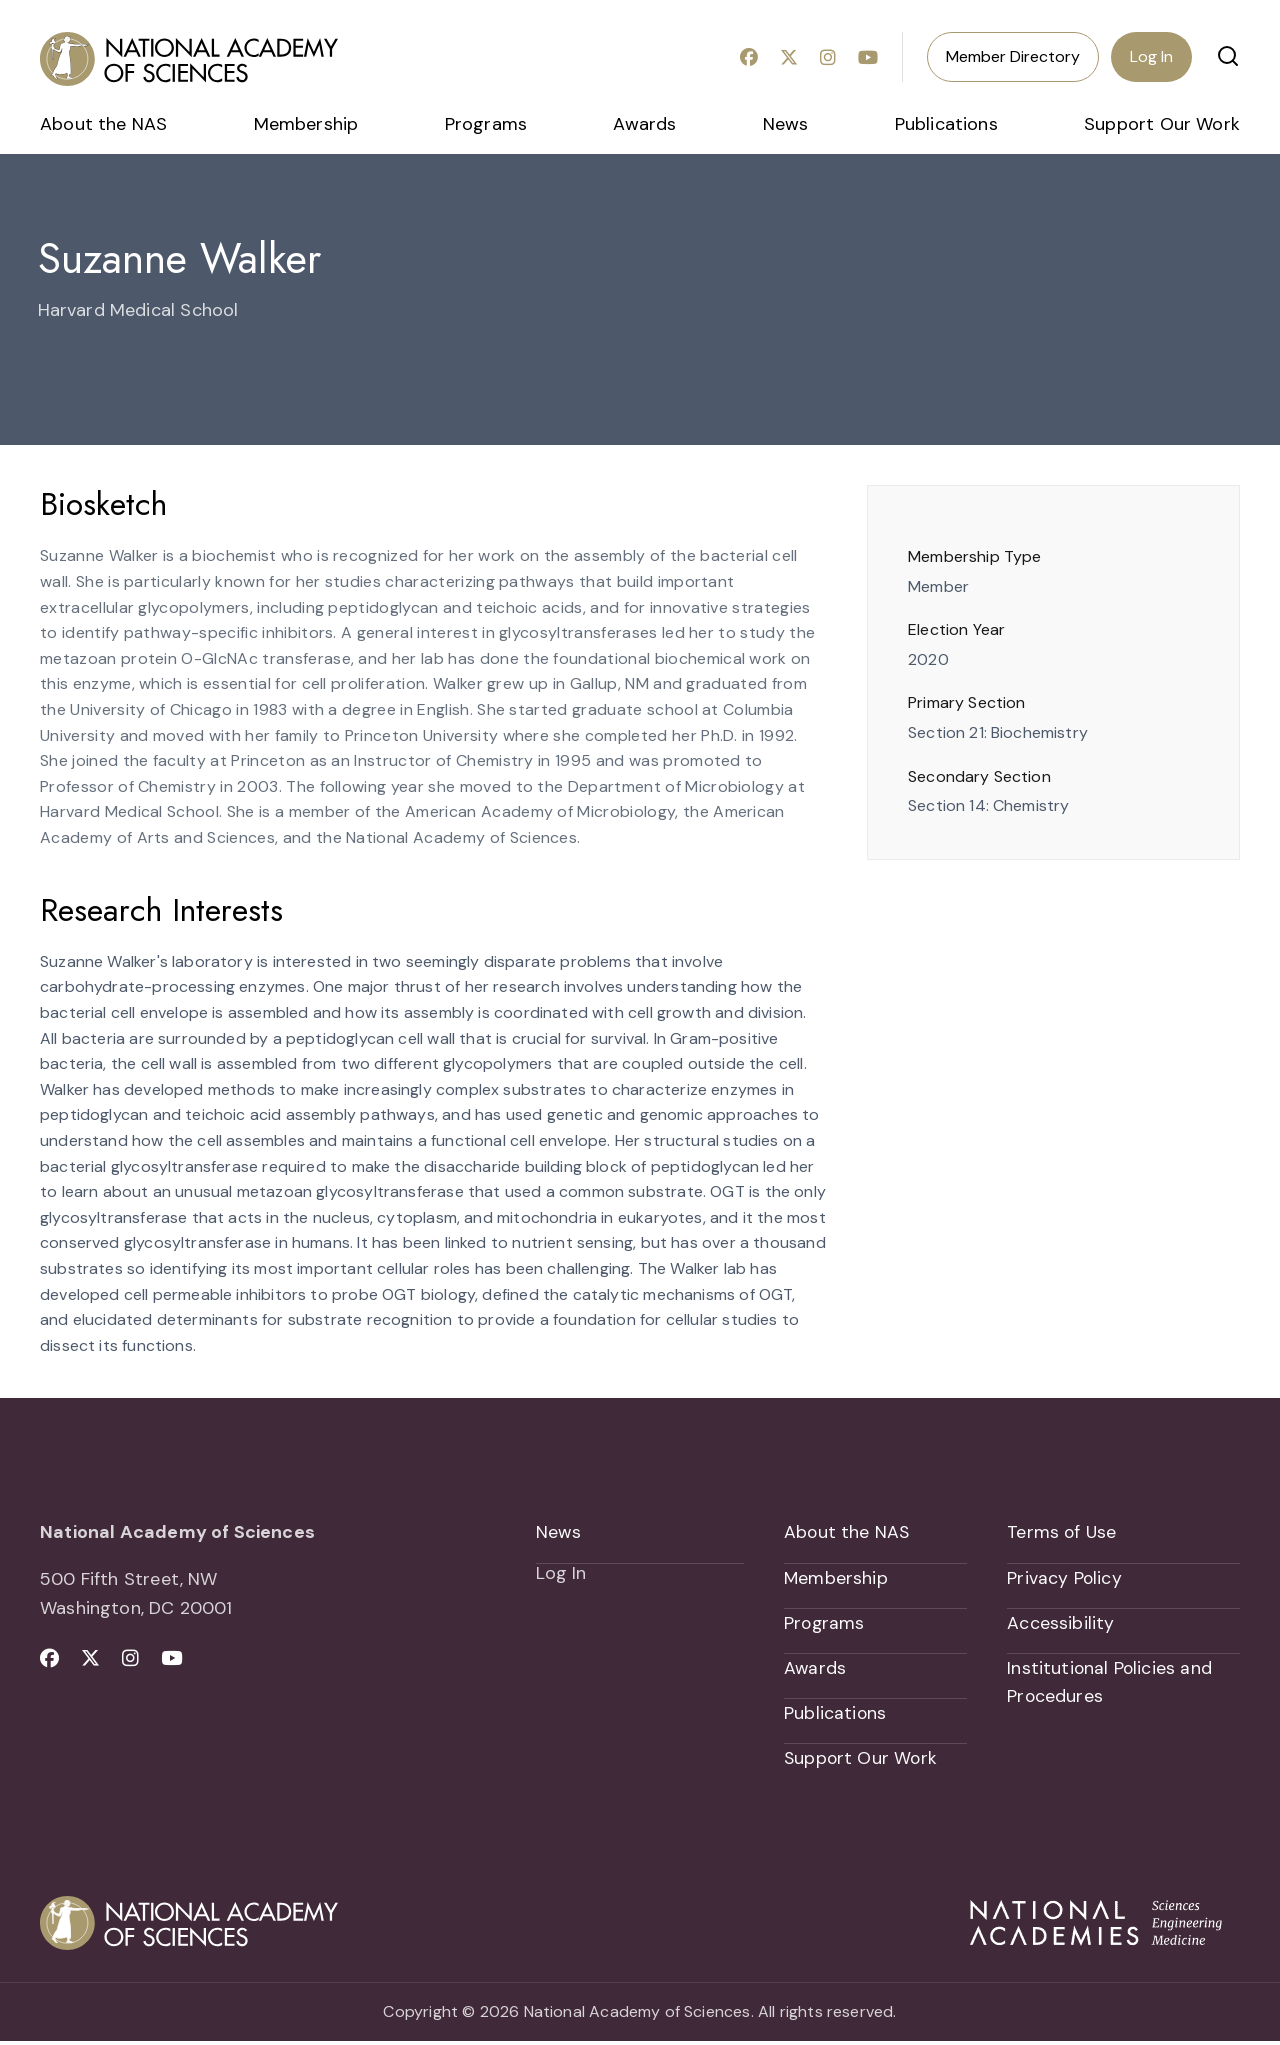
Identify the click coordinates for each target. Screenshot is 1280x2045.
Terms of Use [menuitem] (1062, 1532)
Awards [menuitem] (644, 124)
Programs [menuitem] (486, 124)
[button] (1228, 56)
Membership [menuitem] (306, 124)
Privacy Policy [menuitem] (1065, 1578)
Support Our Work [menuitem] (1162, 124)
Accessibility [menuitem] (1060, 1624)
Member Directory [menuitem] (1013, 56)
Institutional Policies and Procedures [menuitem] (1110, 1684)
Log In (1151, 56)
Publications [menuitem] (946, 124)
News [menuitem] (786, 124)
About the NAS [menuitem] (103, 124)
